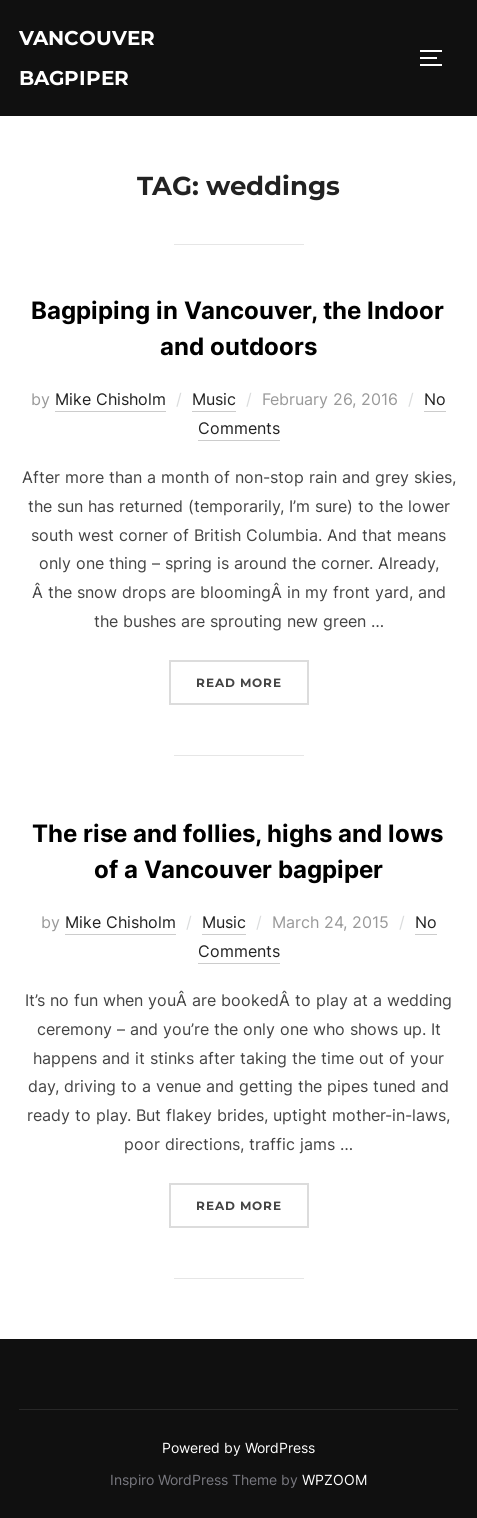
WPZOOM (334, 1479)
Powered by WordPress (238, 1447)
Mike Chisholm (110, 399)
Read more (252, 680)
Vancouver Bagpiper (87, 58)
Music (214, 399)
